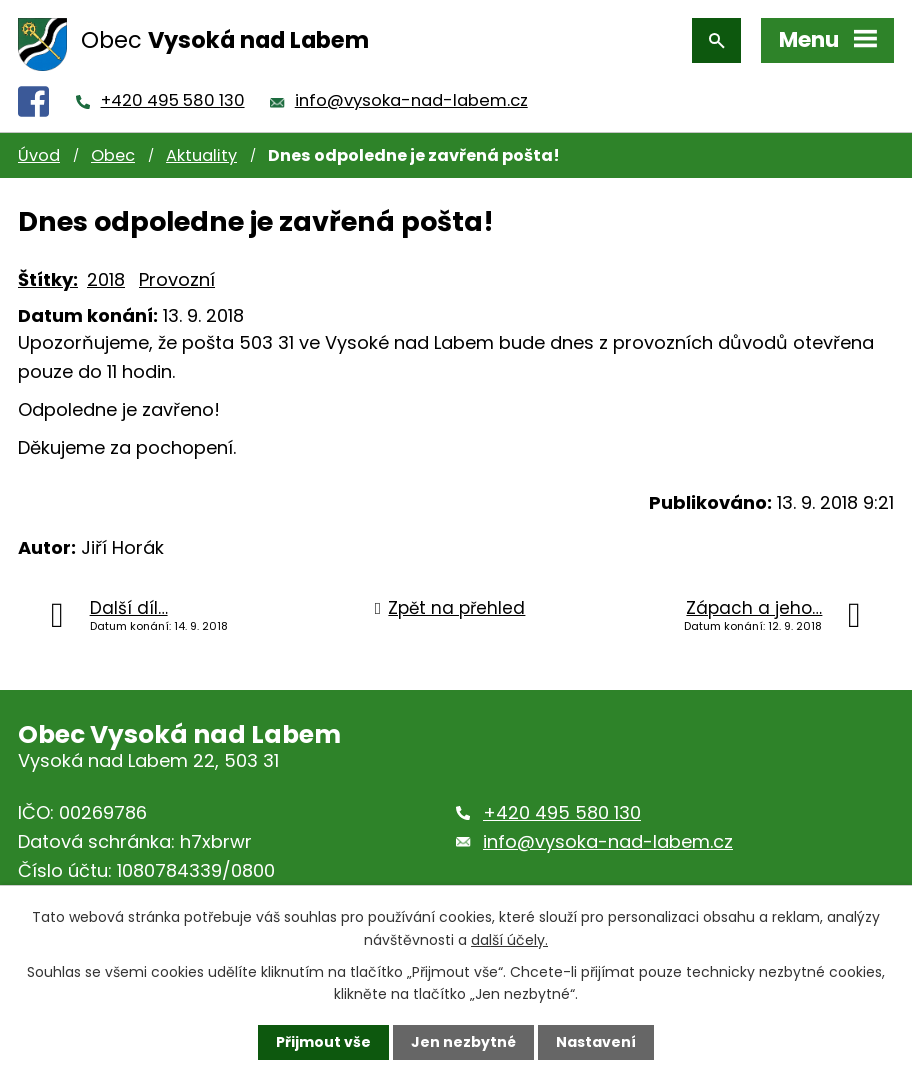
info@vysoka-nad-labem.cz (411, 100)
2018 (106, 279)
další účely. (509, 939)
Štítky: (48, 279)
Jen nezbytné (463, 1042)
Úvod (39, 155)
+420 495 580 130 (173, 100)
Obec (113, 155)
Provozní (177, 279)
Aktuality (201, 155)
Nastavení (596, 1042)
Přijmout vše (323, 1042)
